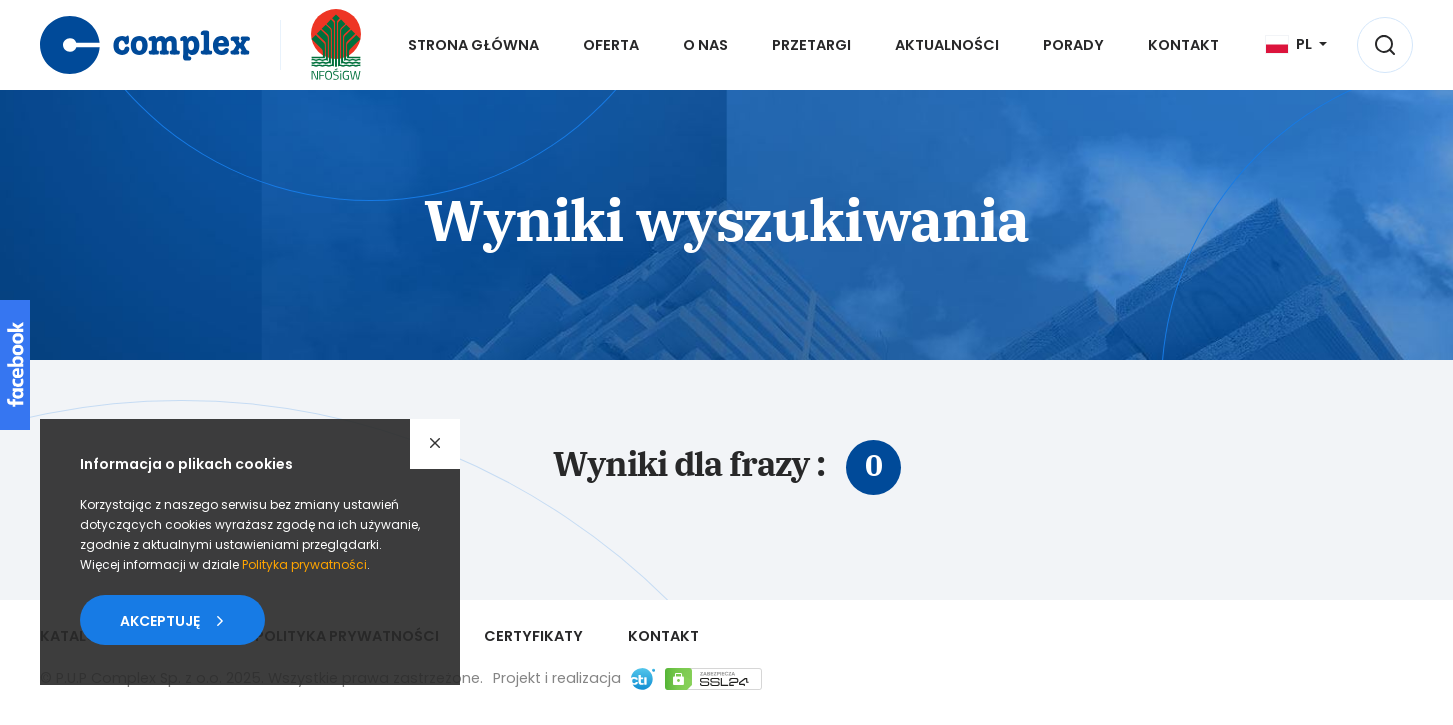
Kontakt (663, 636)
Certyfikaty (533, 636)
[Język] (1296, 44)
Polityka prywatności (304, 564)
